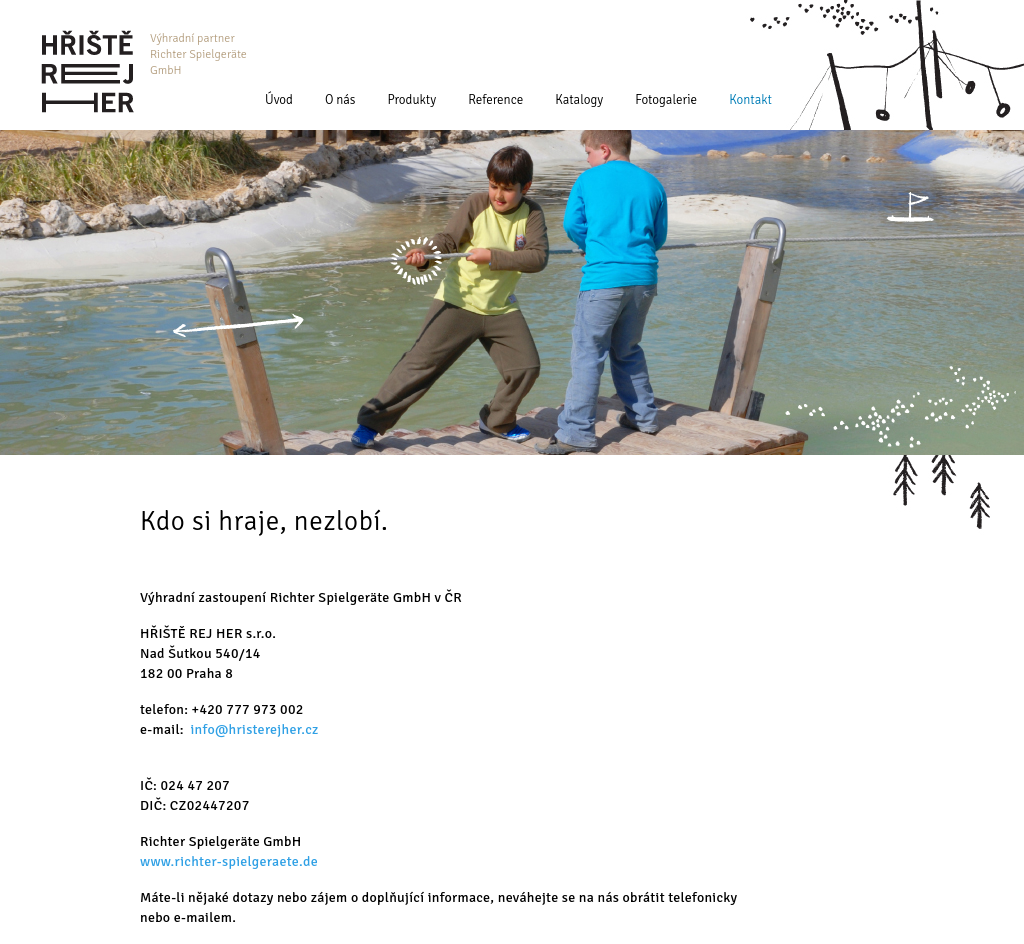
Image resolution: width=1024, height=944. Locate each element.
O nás (340, 100)
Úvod (279, 100)
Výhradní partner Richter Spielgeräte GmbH (198, 54)
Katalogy (579, 100)
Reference (495, 100)
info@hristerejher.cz (255, 729)
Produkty (412, 100)
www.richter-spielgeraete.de (229, 861)
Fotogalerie (666, 100)
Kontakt (750, 100)
